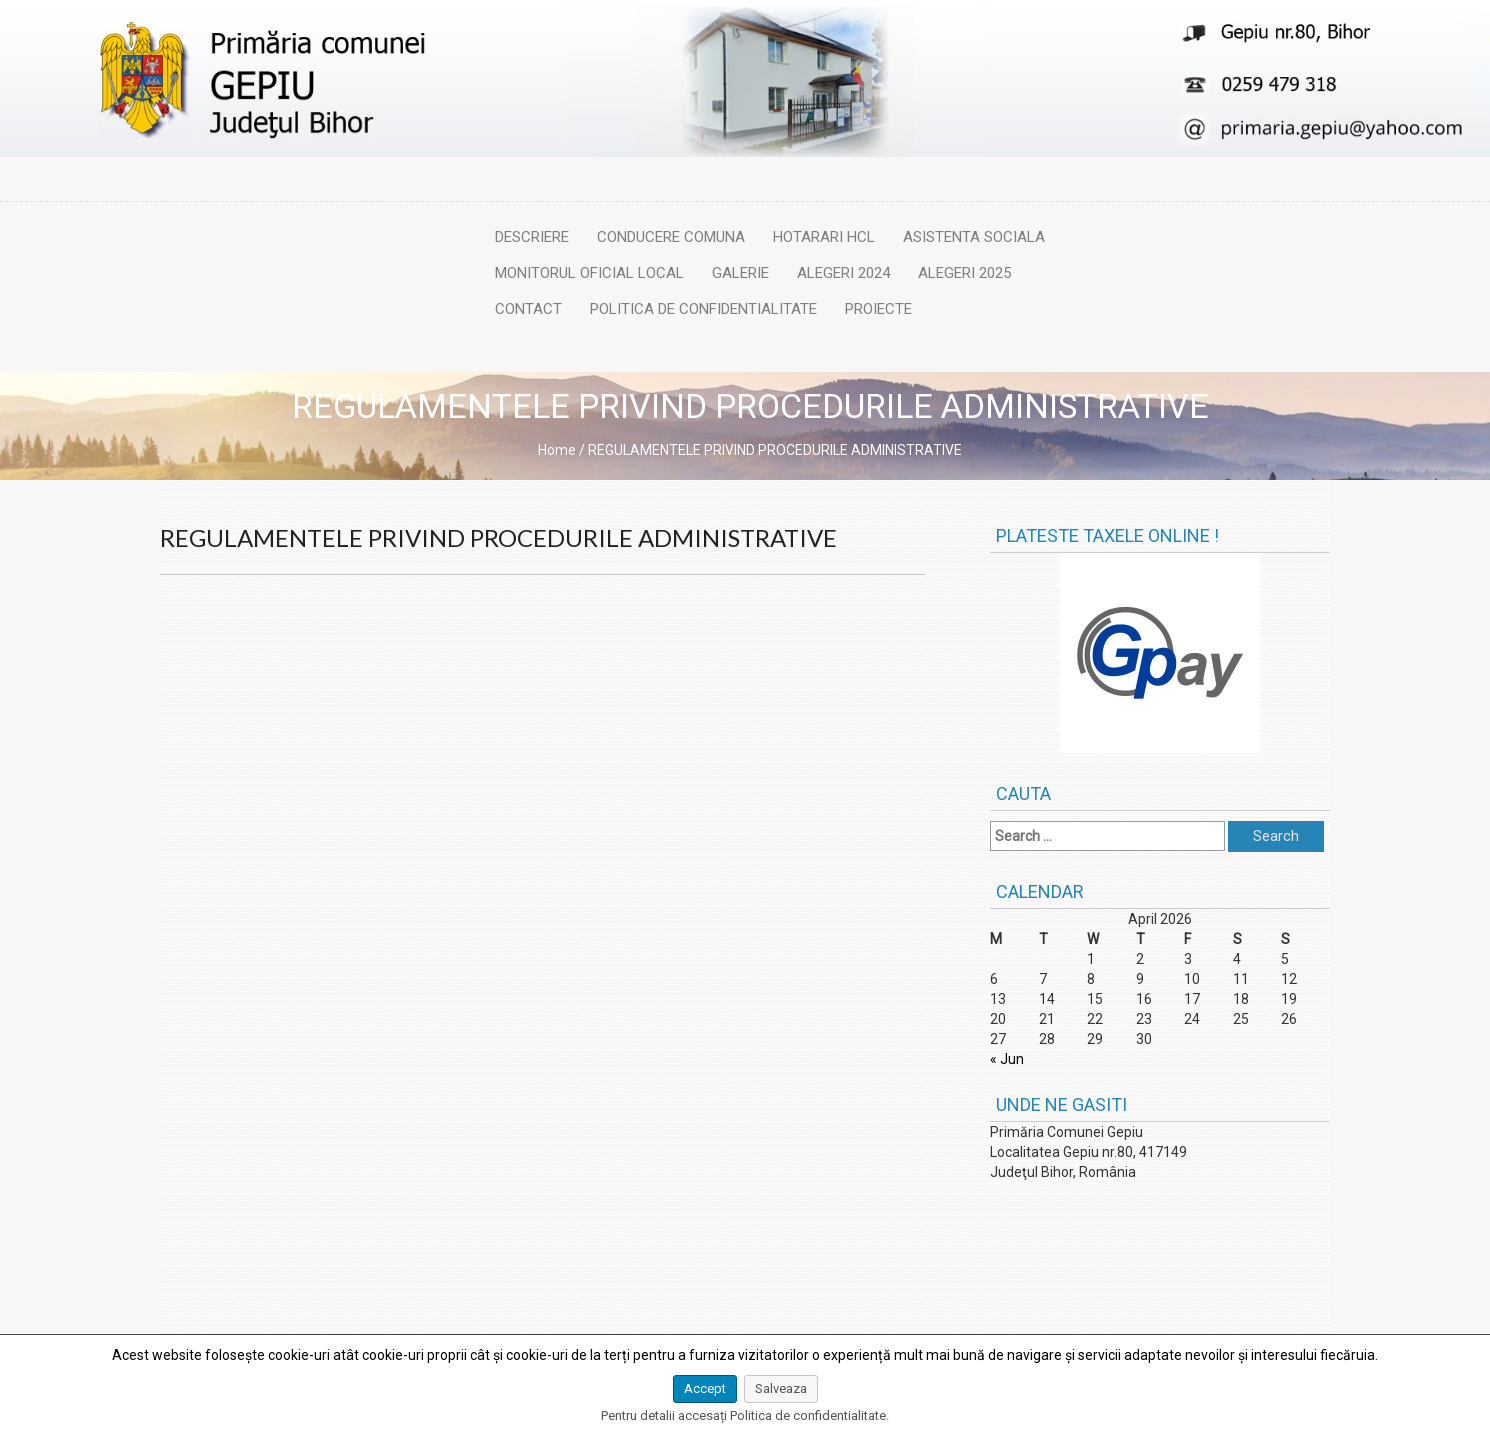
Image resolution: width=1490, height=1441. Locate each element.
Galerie (740, 273)
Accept (705, 1388)
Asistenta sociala (974, 237)
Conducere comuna (671, 237)
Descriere (532, 237)
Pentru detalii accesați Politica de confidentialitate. (745, 1415)
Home (557, 450)
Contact (528, 309)
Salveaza (781, 1388)
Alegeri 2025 (964, 273)
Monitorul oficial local (589, 273)
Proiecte (878, 309)
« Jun (1007, 1059)
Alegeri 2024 (843, 273)
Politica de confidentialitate (703, 309)
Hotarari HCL (824, 237)
